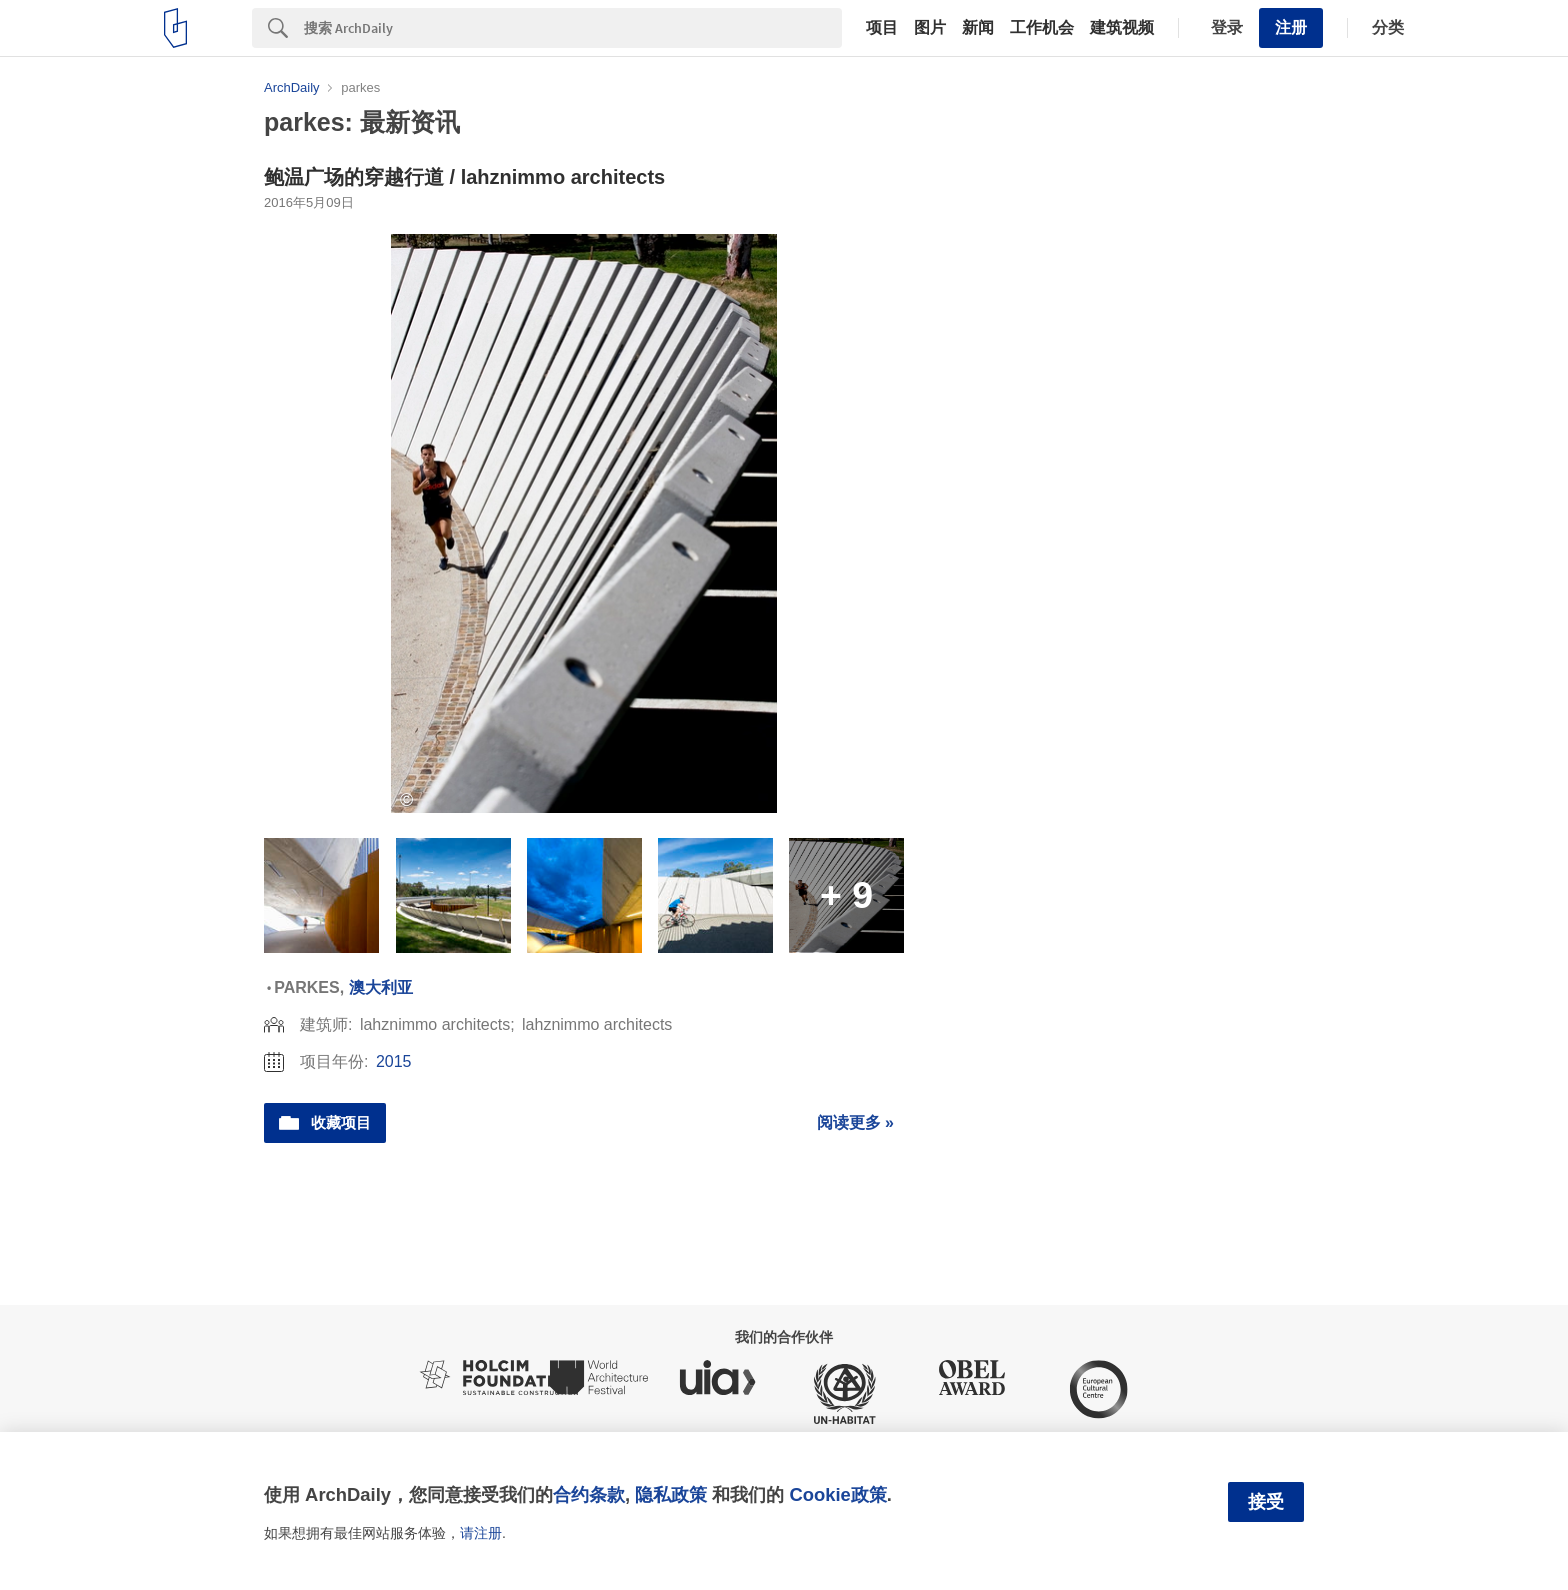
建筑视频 (1122, 28)
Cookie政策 (837, 1494)
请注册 (481, 1533)
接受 (1266, 1502)
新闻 (978, 28)
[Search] (573, 28)
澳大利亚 (381, 987)
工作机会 (1042, 28)
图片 (930, 28)
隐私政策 (671, 1494)
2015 (394, 1061)
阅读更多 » (855, 1122)
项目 (882, 28)
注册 (1291, 27)
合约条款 (589, 1494)
